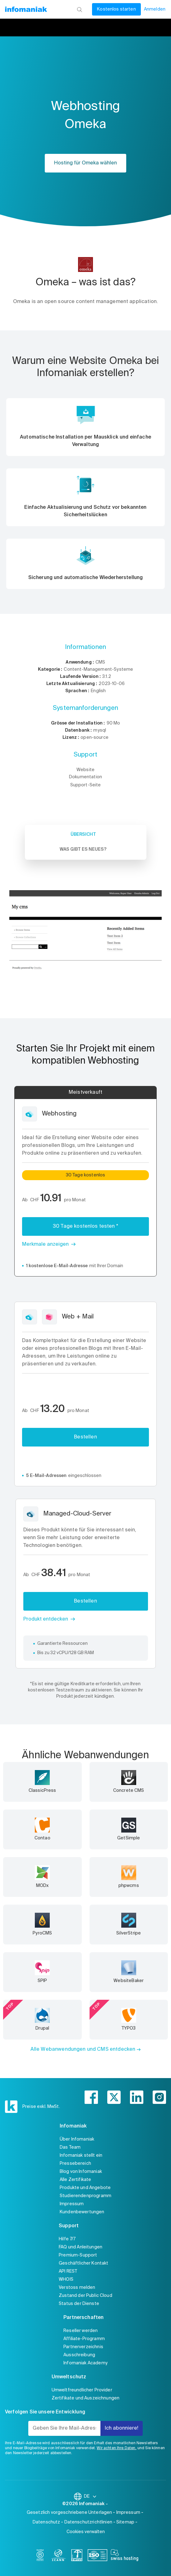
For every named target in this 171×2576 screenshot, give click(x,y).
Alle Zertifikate (75, 2180)
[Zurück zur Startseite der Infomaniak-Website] (26, 9)
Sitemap (125, 2522)
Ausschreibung (79, 2355)
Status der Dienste (79, 2304)
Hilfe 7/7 (67, 2239)
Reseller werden (80, 2331)
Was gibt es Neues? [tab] (83, 849)
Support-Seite (85, 785)
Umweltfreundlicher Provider (82, 2390)
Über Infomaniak (77, 2139)
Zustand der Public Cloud (85, 2295)
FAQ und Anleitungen (80, 2247)
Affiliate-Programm (84, 2339)
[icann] (58, 2556)
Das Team (70, 2147)
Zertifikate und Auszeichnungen (86, 2398)
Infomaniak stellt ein (81, 2155)
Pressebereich (75, 2163)
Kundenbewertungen (82, 2212)
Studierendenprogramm (85, 2196)
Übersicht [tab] (83, 834)
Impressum (72, 2204)
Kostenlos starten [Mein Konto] (116, 9)
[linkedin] (136, 2097)
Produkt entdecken (45, 1619)
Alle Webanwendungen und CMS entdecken (83, 2049)
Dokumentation (85, 777)
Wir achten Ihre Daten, (116, 2448)
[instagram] (159, 2097)
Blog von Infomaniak (81, 2171)
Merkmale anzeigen (45, 1244)
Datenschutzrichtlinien (88, 2522)
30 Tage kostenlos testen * (85, 1226)
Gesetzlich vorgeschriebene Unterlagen (69, 2512)
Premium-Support (78, 2255)
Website (85, 770)
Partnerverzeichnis (83, 2347)
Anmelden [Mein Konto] (154, 9)
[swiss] (76, 2556)
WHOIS (66, 2279)
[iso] (97, 2556)
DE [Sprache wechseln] (90, 2496)
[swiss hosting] (124, 2556)
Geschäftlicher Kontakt (83, 2263)
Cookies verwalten (86, 2532)
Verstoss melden (77, 2287)
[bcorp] (40, 2556)
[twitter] (114, 2097)
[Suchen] (79, 9)
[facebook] (91, 2097)
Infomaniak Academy (85, 2363)
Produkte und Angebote (85, 2188)
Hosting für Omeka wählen (85, 163)
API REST (68, 2271)
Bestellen (85, 1437)
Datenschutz (46, 2522)
